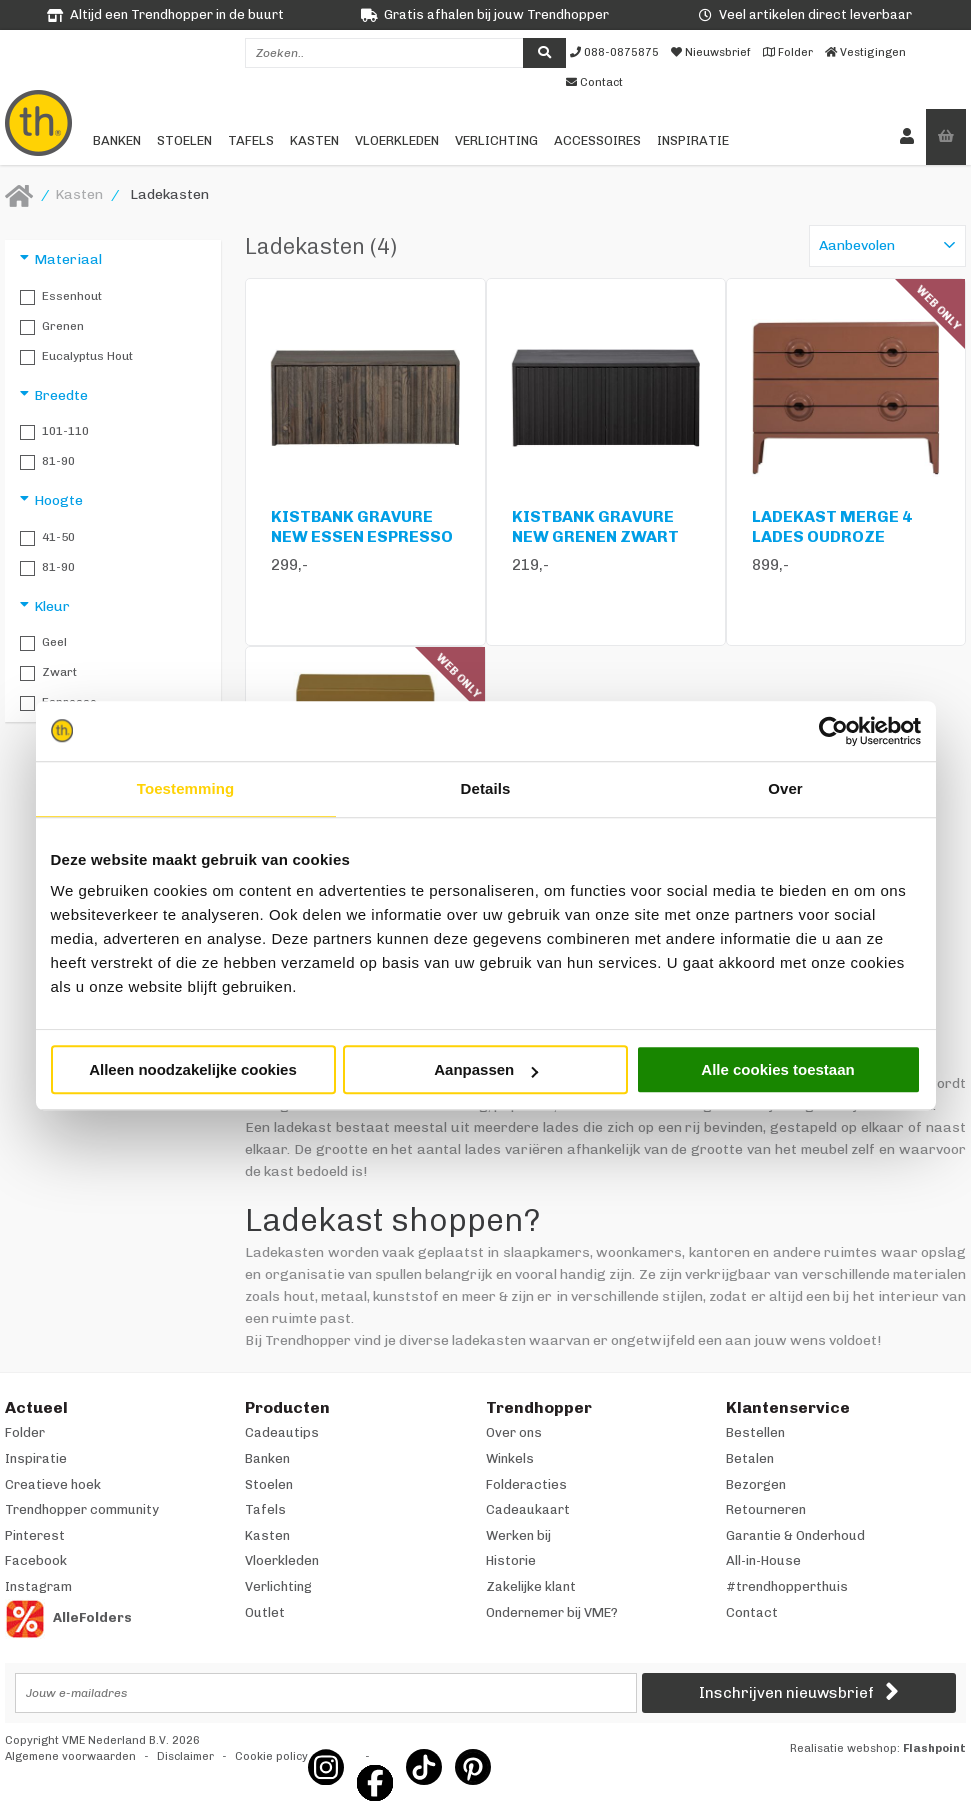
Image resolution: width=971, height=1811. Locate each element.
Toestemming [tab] (186, 788)
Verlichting (496, 140)
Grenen (52, 327)
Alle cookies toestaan (777, 1069)
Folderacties (526, 1484)
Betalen (750, 1458)
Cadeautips (282, 1432)
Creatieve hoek (53, 1484)
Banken (117, 140)
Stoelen (184, 140)
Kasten (314, 140)
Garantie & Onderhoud (795, 1535)
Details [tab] (486, 788)
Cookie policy (271, 1756)
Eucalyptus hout (76, 357)
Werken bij (518, 1535)
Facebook (36, 1560)
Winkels (510, 1458)
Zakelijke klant (531, 1586)
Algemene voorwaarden (70, 1756)
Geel (43, 643)
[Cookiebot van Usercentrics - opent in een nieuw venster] (833, 731)
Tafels (251, 140)
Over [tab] (785, 788)
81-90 (47, 462)
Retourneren (766, 1509)
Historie (511, 1560)
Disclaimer (185, 1756)
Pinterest (35, 1535)
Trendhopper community (82, 1509)
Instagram (38, 1586)
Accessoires (597, 140)
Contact (752, 1612)
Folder (25, 1432)
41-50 (47, 538)
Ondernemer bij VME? (552, 1612)
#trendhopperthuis (787, 1586)
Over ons (514, 1432)
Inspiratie (693, 140)
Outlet (265, 1612)
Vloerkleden (397, 140)
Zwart (48, 673)
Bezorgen (756, 1484)
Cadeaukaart (528, 1509)
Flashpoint (934, 1748)
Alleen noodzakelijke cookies (193, 1069)
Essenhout (61, 297)
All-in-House (763, 1560)
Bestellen (755, 1432)
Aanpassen (486, 1069)
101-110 (54, 432)
